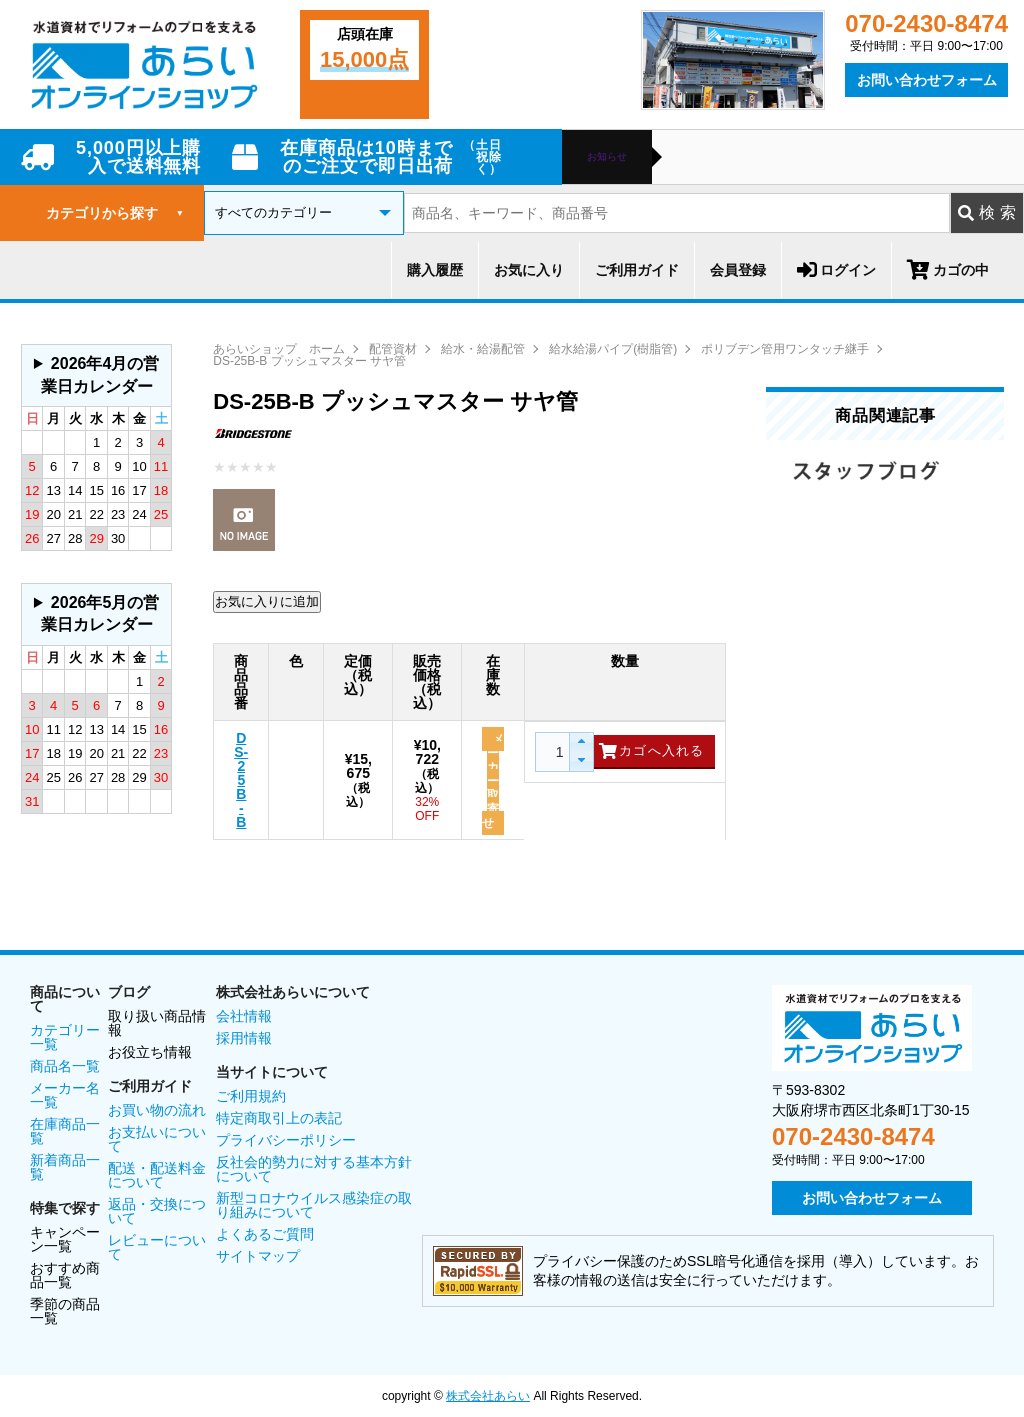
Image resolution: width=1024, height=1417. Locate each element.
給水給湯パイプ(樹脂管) (613, 349)
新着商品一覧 (65, 1167)
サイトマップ (258, 1256)
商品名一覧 (65, 1066)
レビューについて (157, 1247)
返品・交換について (157, 1211)
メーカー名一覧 (65, 1095)
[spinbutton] (557, 752)
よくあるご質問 (265, 1234)
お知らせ (607, 157)
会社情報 (244, 1016)
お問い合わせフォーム (927, 80)
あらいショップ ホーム (279, 349)
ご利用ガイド (637, 270)
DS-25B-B (241, 780)
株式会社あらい (488, 1396)
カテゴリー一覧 (65, 1037)
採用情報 (244, 1038)
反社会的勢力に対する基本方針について (314, 1169)
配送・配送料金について (157, 1175)
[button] (580, 742)
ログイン (836, 270)
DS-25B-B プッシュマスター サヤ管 (309, 361)
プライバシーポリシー (286, 1140)
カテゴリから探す (115, 213)
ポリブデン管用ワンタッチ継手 (785, 349)
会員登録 (738, 270)
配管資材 (393, 349)
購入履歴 (435, 270)
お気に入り (529, 270)
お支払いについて (157, 1139)
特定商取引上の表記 (279, 1118)
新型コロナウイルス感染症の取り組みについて (314, 1205)
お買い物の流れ (157, 1110)
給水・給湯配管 (483, 349)
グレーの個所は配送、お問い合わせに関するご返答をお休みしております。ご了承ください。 (96, 375)
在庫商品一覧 (65, 1131)
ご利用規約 (251, 1096)
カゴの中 (948, 270)
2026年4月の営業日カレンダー (100, 374)
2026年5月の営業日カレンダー (100, 613)
